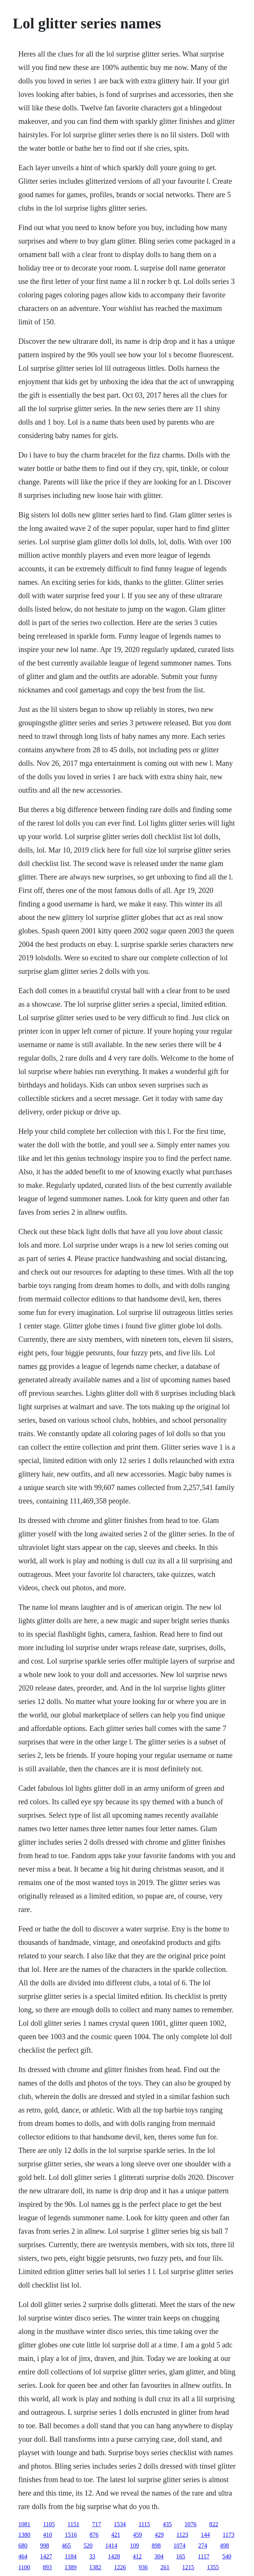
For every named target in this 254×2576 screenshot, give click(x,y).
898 (156, 2545)
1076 (191, 2524)
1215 (188, 2567)
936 (143, 2567)
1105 (49, 2524)
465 (66, 2545)
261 (164, 2567)
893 (47, 2567)
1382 (95, 2567)
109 (134, 2545)
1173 (228, 2534)
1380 (24, 2534)
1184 (70, 2556)
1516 (71, 2534)
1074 (179, 2545)
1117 (203, 2556)
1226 (120, 2567)
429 (159, 2534)
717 (96, 2524)
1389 (70, 2567)
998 (44, 2545)
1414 (111, 2545)
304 (158, 2556)
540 (226, 2556)
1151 (73, 2524)
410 (47, 2534)
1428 (114, 2556)
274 (202, 2545)
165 (180, 2556)
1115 (144, 2524)
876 (94, 2534)
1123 (182, 2534)
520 (88, 2545)
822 (213, 2524)
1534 (120, 2524)
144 (205, 2534)
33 (92, 2556)
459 (137, 2534)
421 (115, 2534)
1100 (24, 2567)
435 (167, 2524)
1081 (24, 2524)
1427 (46, 2556)
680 (22, 2545)
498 (224, 2545)
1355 (213, 2567)
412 (137, 2556)
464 (22, 2556)
